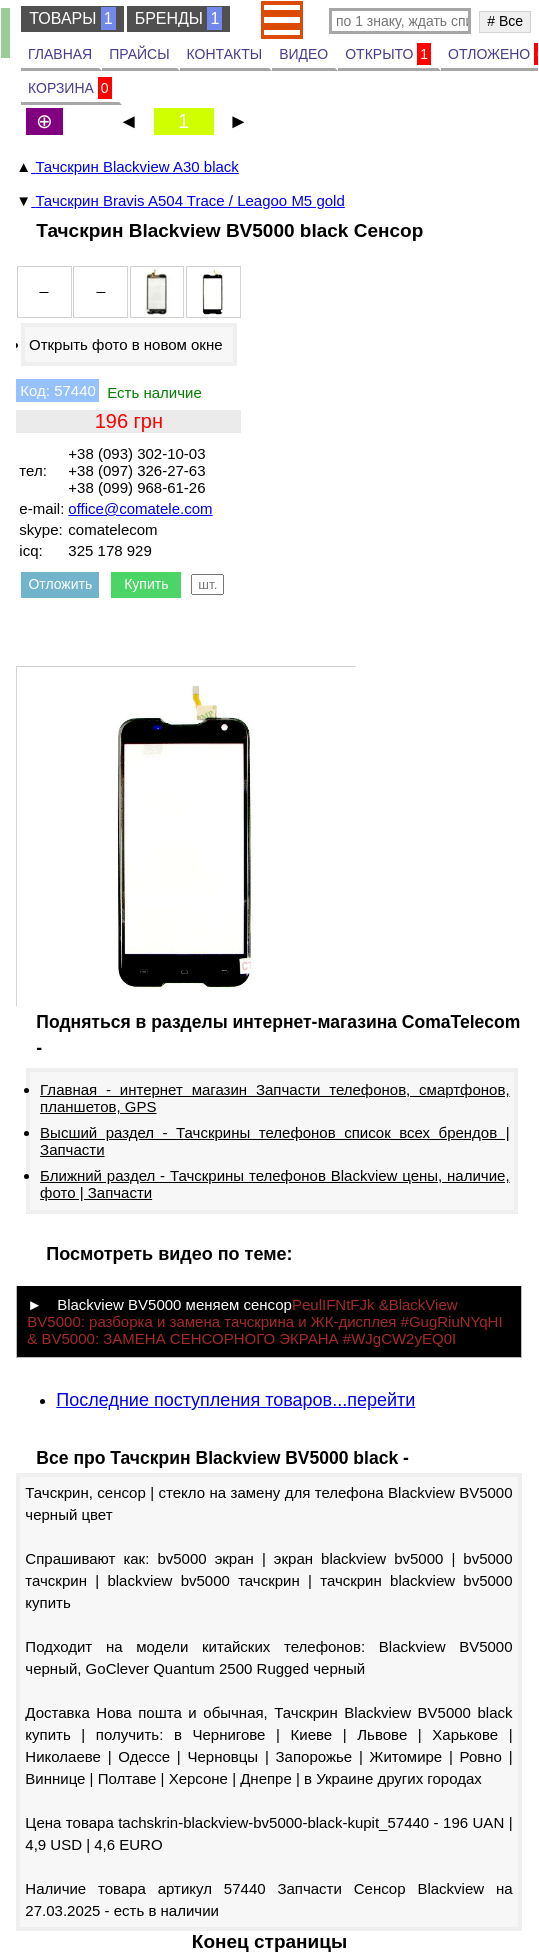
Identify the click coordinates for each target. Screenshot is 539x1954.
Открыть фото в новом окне (126, 344)
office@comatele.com (140, 508)
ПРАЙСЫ (139, 54)
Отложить (60, 584)
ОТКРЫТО (388, 54)
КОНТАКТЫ (225, 54)
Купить (146, 584)
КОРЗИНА (70, 88)
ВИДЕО (303, 54)
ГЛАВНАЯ (60, 54)
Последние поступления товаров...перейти (235, 1400)
